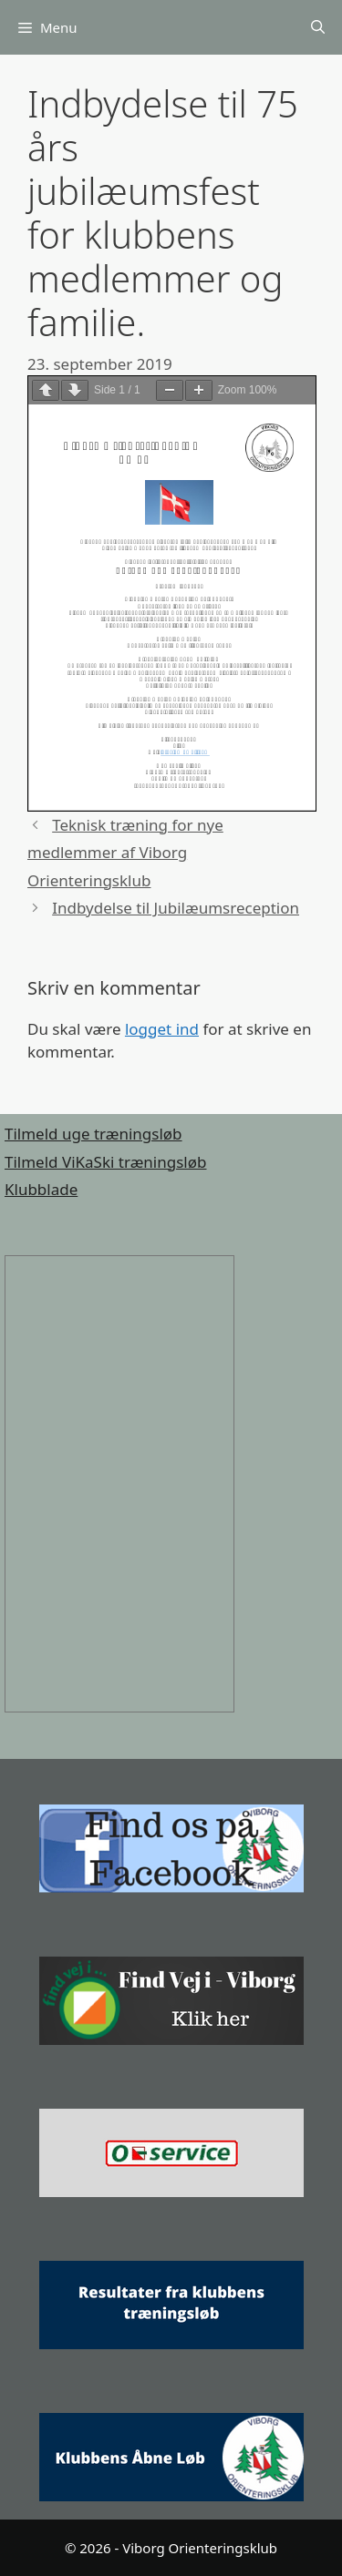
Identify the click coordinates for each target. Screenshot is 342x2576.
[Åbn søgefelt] (318, 28)
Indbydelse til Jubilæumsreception (175, 907)
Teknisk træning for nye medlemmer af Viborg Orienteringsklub (125, 852)
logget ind (162, 1028)
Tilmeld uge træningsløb (93, 1133)
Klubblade (41, 1189)
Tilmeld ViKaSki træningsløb (105, 1161)
